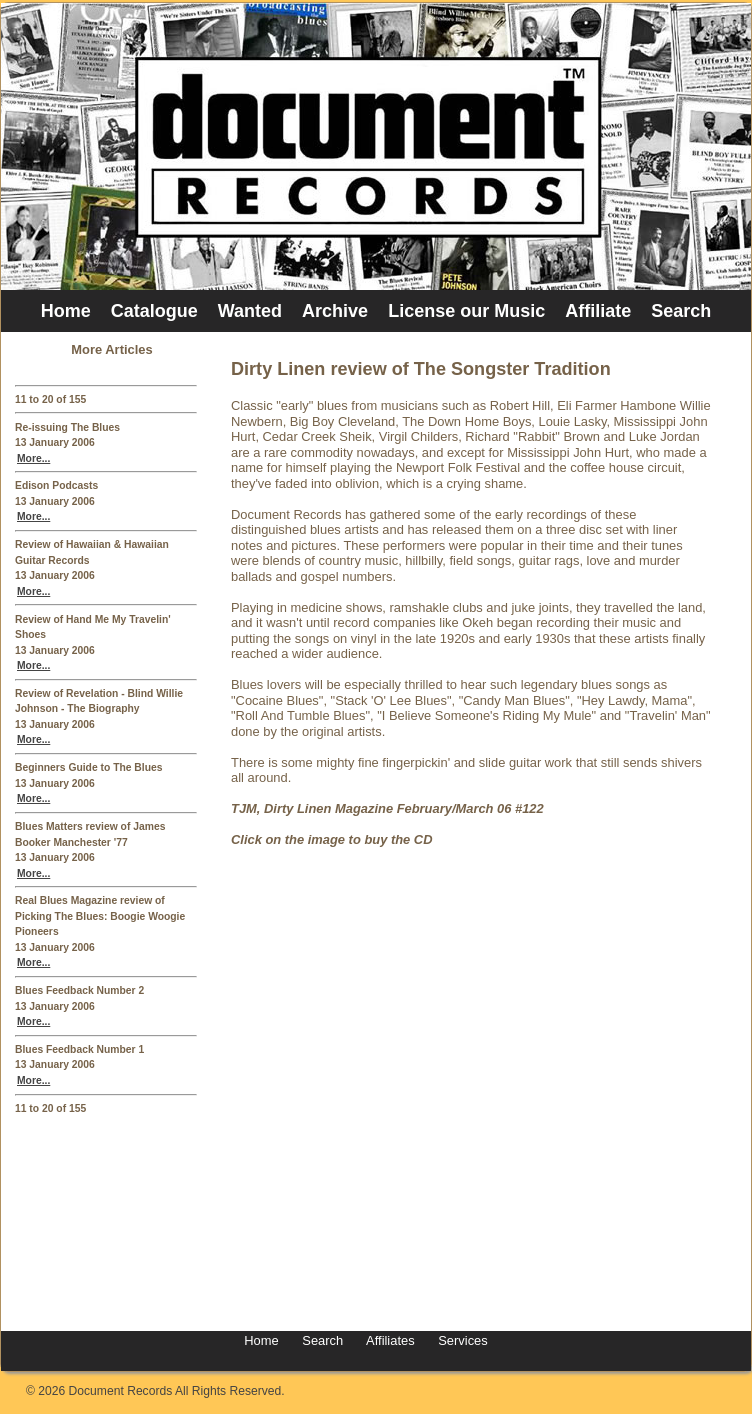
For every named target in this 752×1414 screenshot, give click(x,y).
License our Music (466, 311)
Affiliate (598, 311)
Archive (335, 311)
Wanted (250, 311)
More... (33, 458)
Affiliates (390, 1340)
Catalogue (154, 311)
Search (681, 311)
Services (461, 1340)
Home (66, 311)
